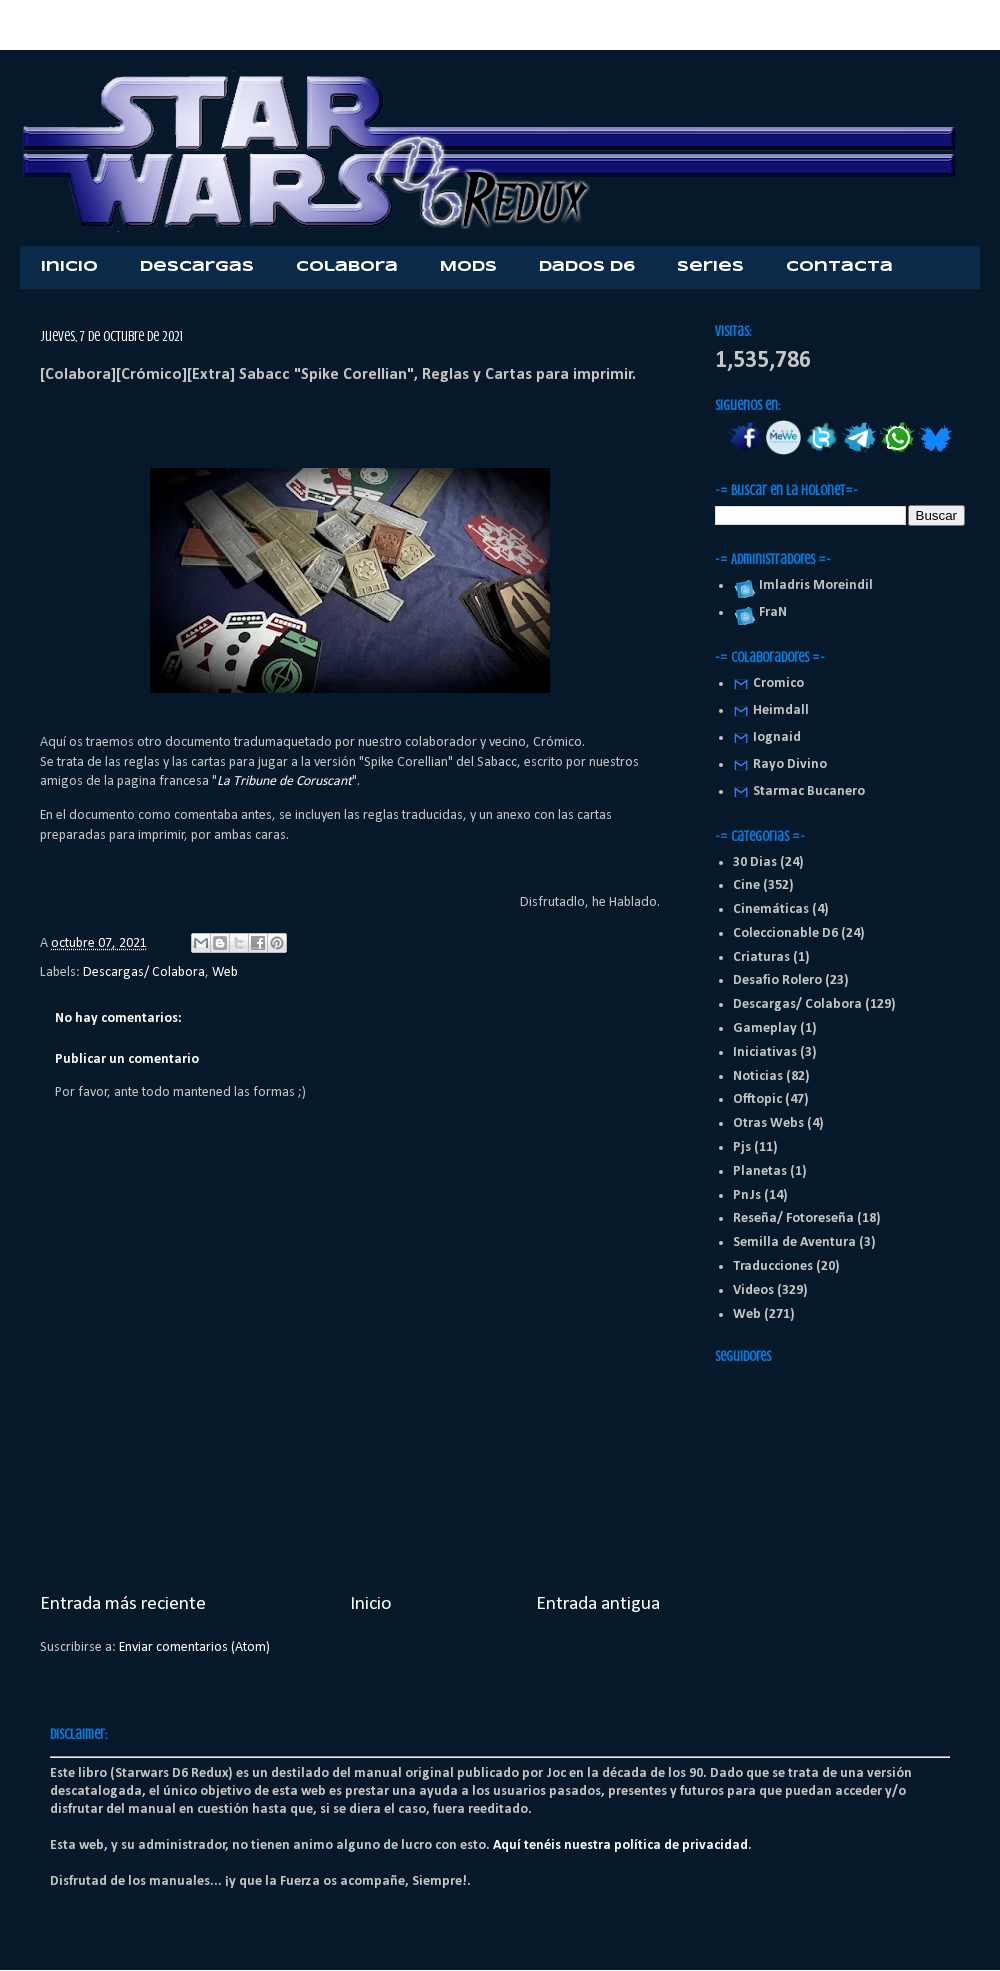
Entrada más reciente (123, 1604)
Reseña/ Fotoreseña (793, 1218)
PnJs (747, 1195)
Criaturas (761, 957)
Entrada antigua (598, 1604)
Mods (468, 267)
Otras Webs (768, 1123)
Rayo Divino (790, 764)
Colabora (347, 267)
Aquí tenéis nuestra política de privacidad (620, 1845)
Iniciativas (765, 1052)
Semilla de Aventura (794, 1242)
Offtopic (757, 1099)
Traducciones (773, 1266)
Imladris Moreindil (813, 585)
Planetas (760, 1171)
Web (225, 972)
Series (710, 267)
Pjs (742, 1147)
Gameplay (765, 1028)
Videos (753, 1290)
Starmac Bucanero (809, 791)
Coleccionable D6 (785, 933)
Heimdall (781, 710)
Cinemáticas (771, 909)
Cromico (778, 683)
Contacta (839, 267)
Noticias (758, 1076)
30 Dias (755, 862)
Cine (746, 885)
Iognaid (777, 737)
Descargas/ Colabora (144, 972)
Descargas (197, 267)
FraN (770, 612)
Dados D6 (587, 267)
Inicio (69, 267)
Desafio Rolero (777, 980)
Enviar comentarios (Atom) (194, 1647)
